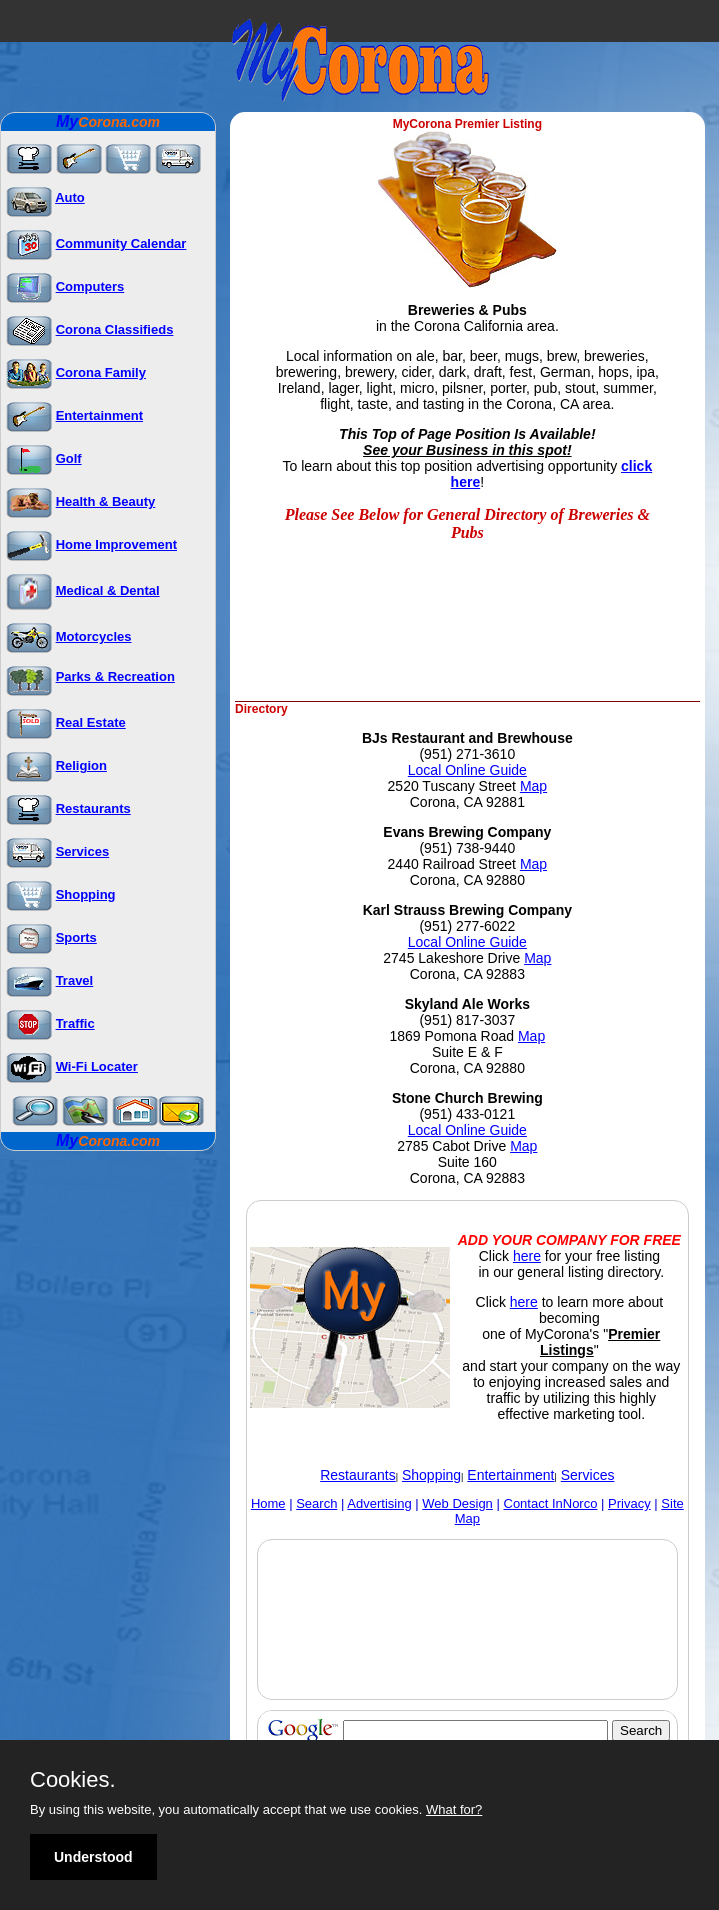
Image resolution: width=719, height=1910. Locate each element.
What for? (454, 1809)
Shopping (86, 894)
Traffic (75, 1023)
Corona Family (101, 372)
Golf (69, 458)
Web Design (457, 1503)
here (527, 1256)
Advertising (379, 1503)
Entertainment (99, 415)
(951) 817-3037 (467, 1020)
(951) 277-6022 (467, 926)
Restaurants (93, 808)
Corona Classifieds (115, 329)
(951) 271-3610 (467, 754)
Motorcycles (94, 636)
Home (268, 1503)
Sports (76, 937)
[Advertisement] (469, 658)
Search (316, 1503)
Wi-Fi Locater (97, 1066)
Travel (75, 980)
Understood (93, 1857)
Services (83, 851)
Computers (90, 286)
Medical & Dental (108, 590)
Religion (81, 765)
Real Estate (91, 722)
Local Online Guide (467, 770)
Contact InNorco (551, 1503)
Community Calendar (121, 243)
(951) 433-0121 (467, 1114)
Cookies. (73, 1780)
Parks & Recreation (115, 676)
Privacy (629, 1503)
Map (533, 786)
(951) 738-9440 (467, 848)
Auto (70, 197)
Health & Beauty (106, 501)
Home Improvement (116, 544)
